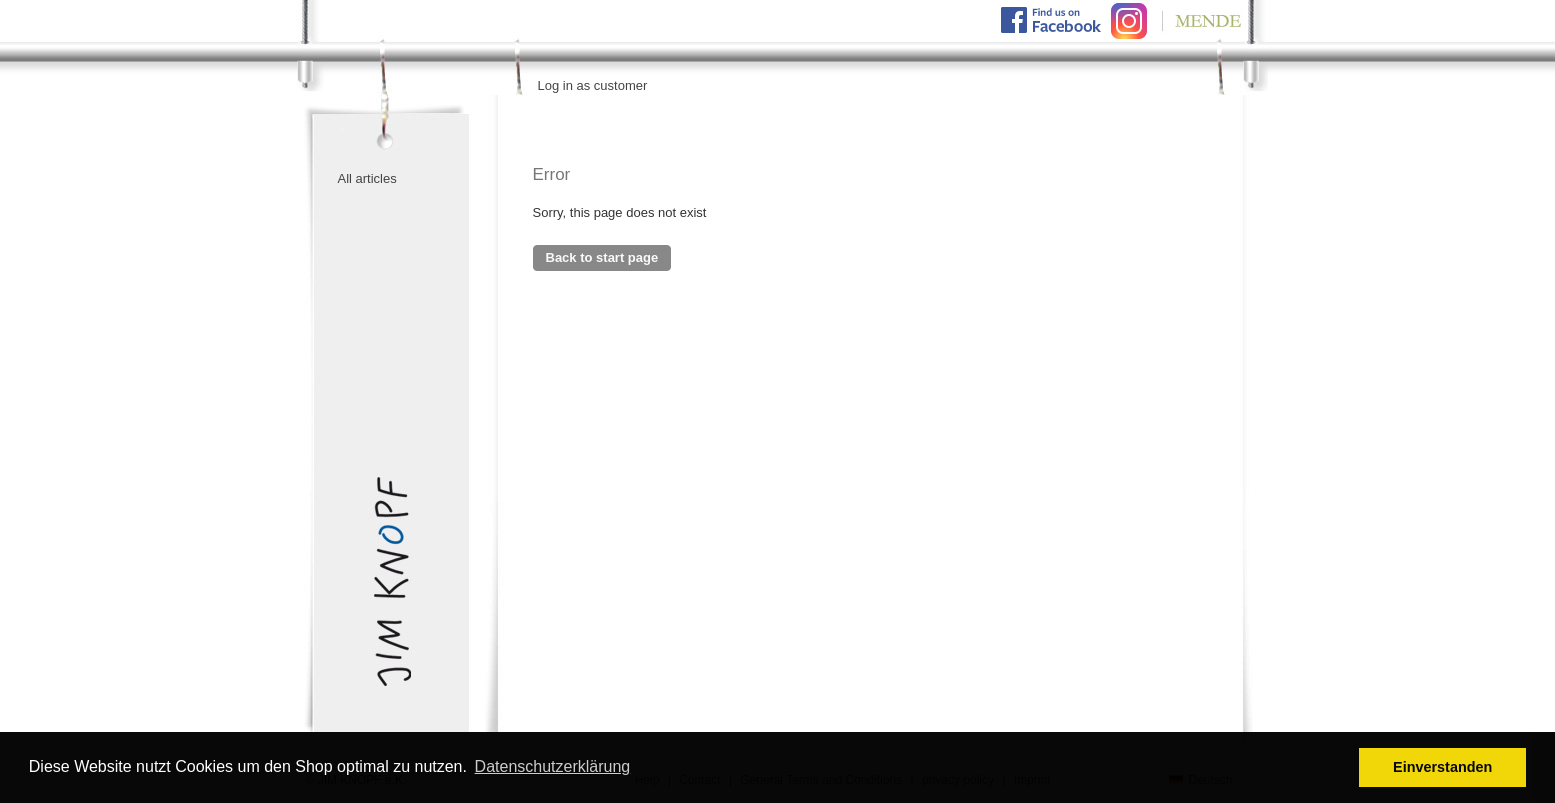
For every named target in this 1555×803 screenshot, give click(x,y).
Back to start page (602, 257)
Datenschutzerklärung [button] (553, 766)
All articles (367, 178)
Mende (1198, 20)
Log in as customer (593, 85)
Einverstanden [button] (1442, 767)
